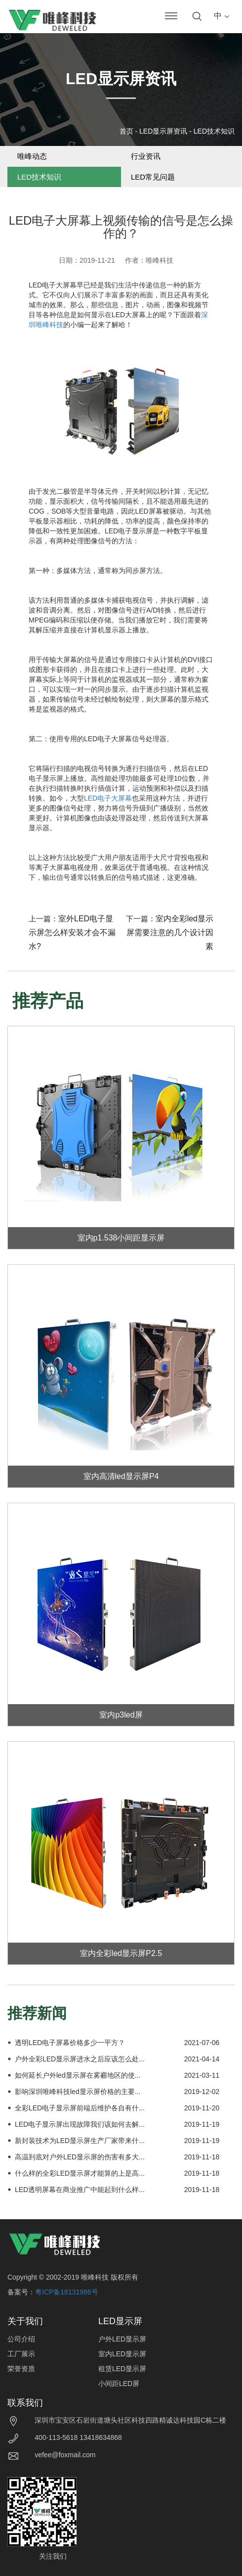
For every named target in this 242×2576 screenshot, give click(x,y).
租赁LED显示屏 (122, 2369)
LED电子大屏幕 (108, 798)
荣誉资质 (21, 2369)
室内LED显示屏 (122, 2354)
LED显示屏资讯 (163, 131)
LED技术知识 (214, 131)
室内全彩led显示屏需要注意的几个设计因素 (169, 932)
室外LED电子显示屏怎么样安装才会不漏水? (72, 932)
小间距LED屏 (118, 2383)
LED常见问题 (153, 177)
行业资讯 (146, 156)
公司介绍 (21, 2339)
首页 (126, 131)
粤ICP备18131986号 (66, 2292)
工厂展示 (21, 2354)
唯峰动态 (32, 156)
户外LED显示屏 (122, 2339)
